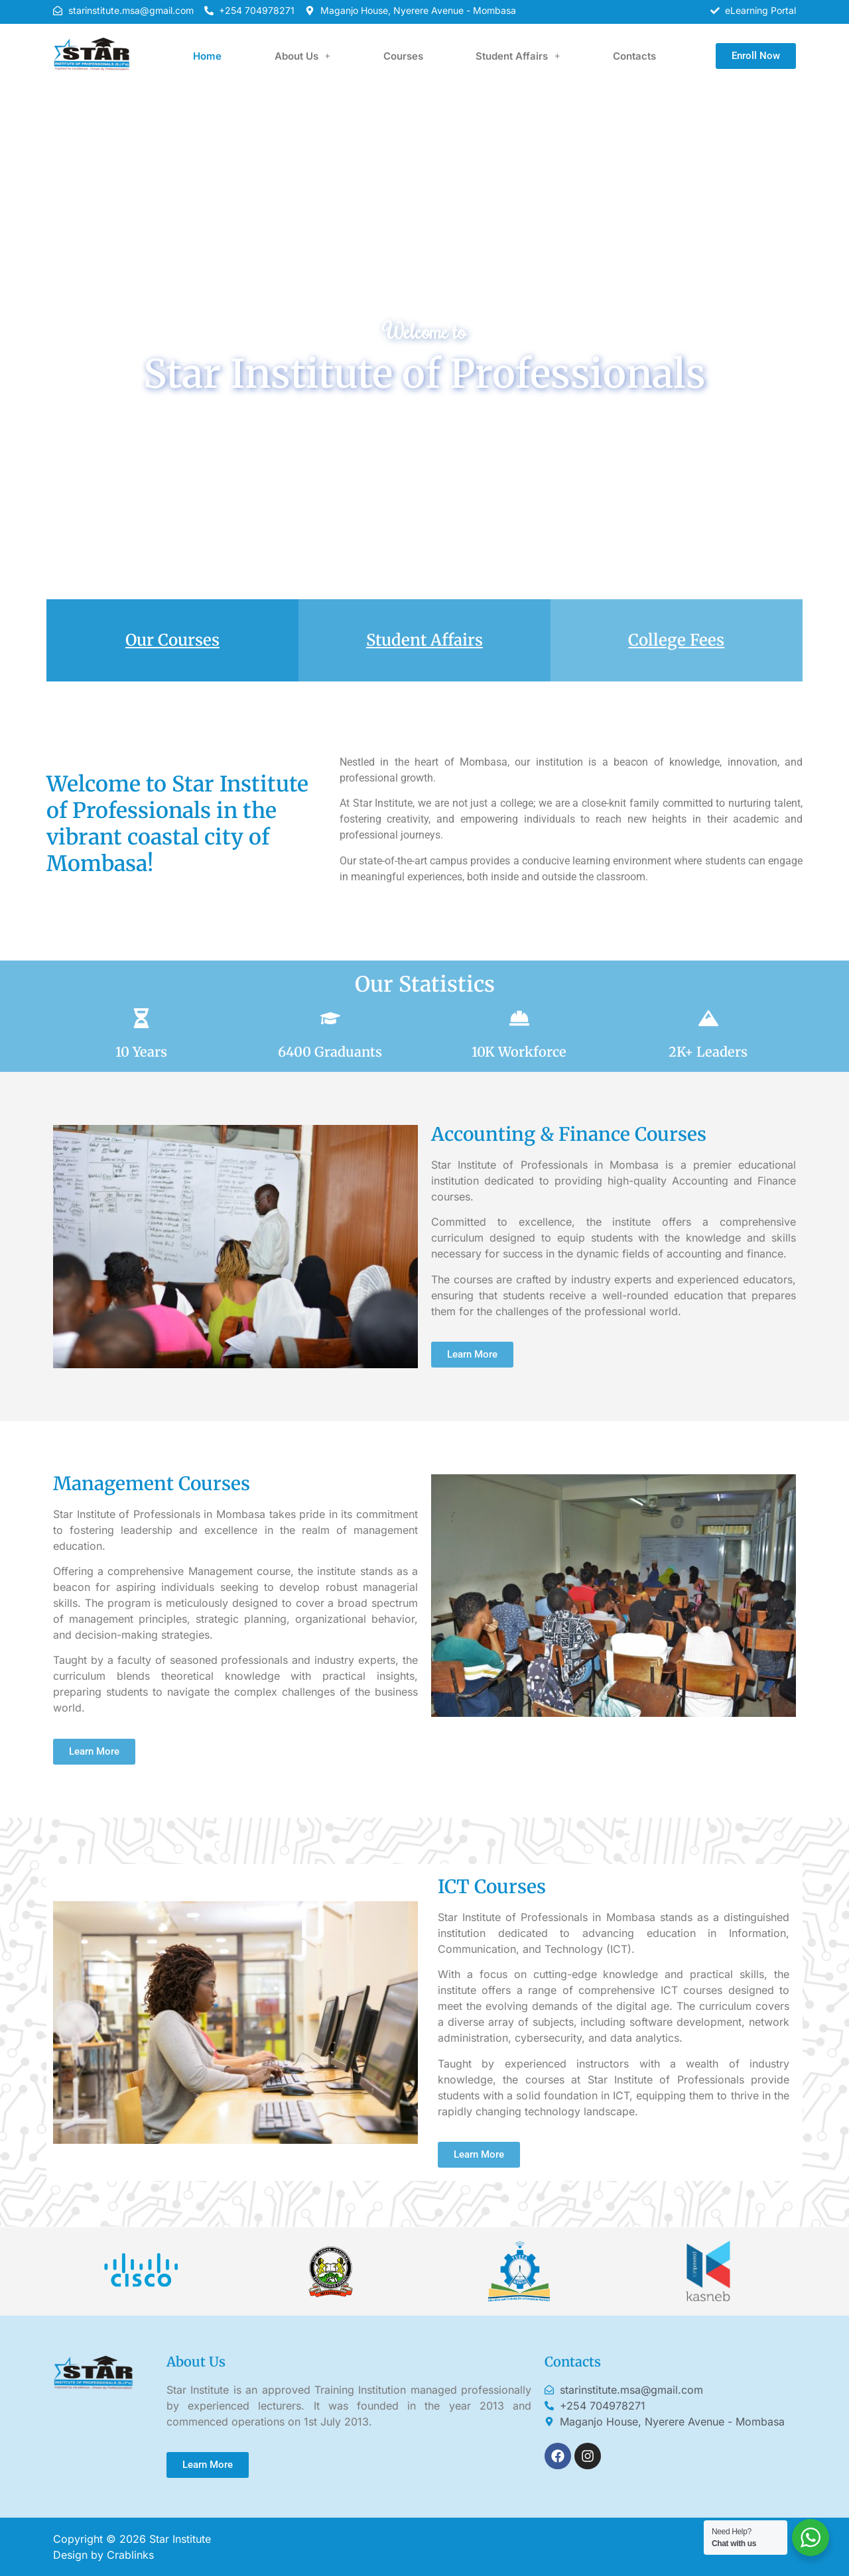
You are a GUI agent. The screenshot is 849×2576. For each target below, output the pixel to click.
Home (207, 56)
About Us (302, 56)
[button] (302, 56)
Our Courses (172, 640)
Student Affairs (518, 56)
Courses (403, 56)
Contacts (634, 56)
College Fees (676, 640)
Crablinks (130, 2554)
